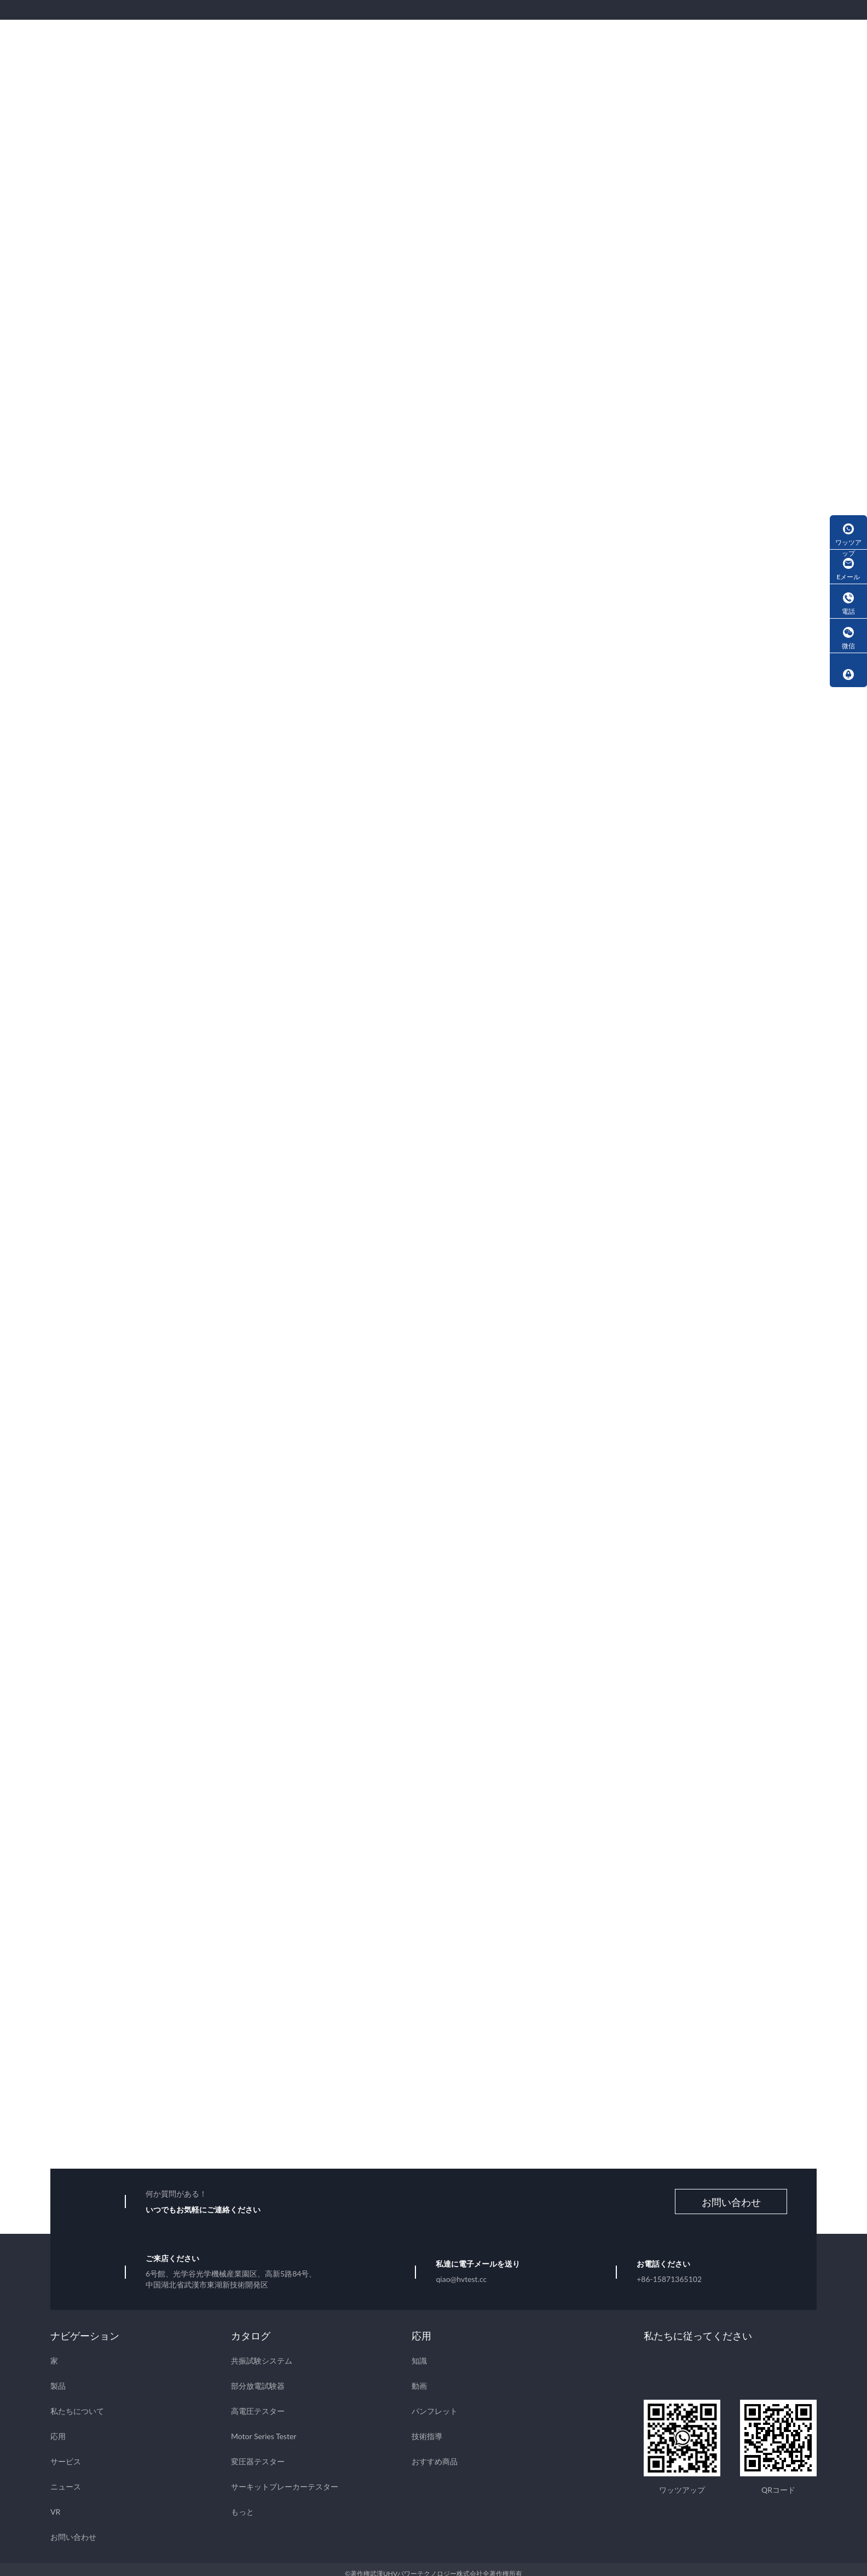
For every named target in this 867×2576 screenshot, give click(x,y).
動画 (419, 2377)
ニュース (65, 2477)
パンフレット (435, 2402)
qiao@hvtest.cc (461, 2270)
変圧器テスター (258, 2452)
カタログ (250, 2327)
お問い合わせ (731, 2193)
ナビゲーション (84, 2327)
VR (55, 2503)
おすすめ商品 (435, 2452)
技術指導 (427, 2427)
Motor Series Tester (263, 2427)
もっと (242, 2503)
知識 (419, 2351)
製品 (58, 2377)
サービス (65, 2452)
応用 (58, 2427)
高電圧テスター (258, 2402)
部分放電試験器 (258, 2377)
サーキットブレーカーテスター (284, 2477)
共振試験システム (261, 2351)
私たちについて (77, 2402)
